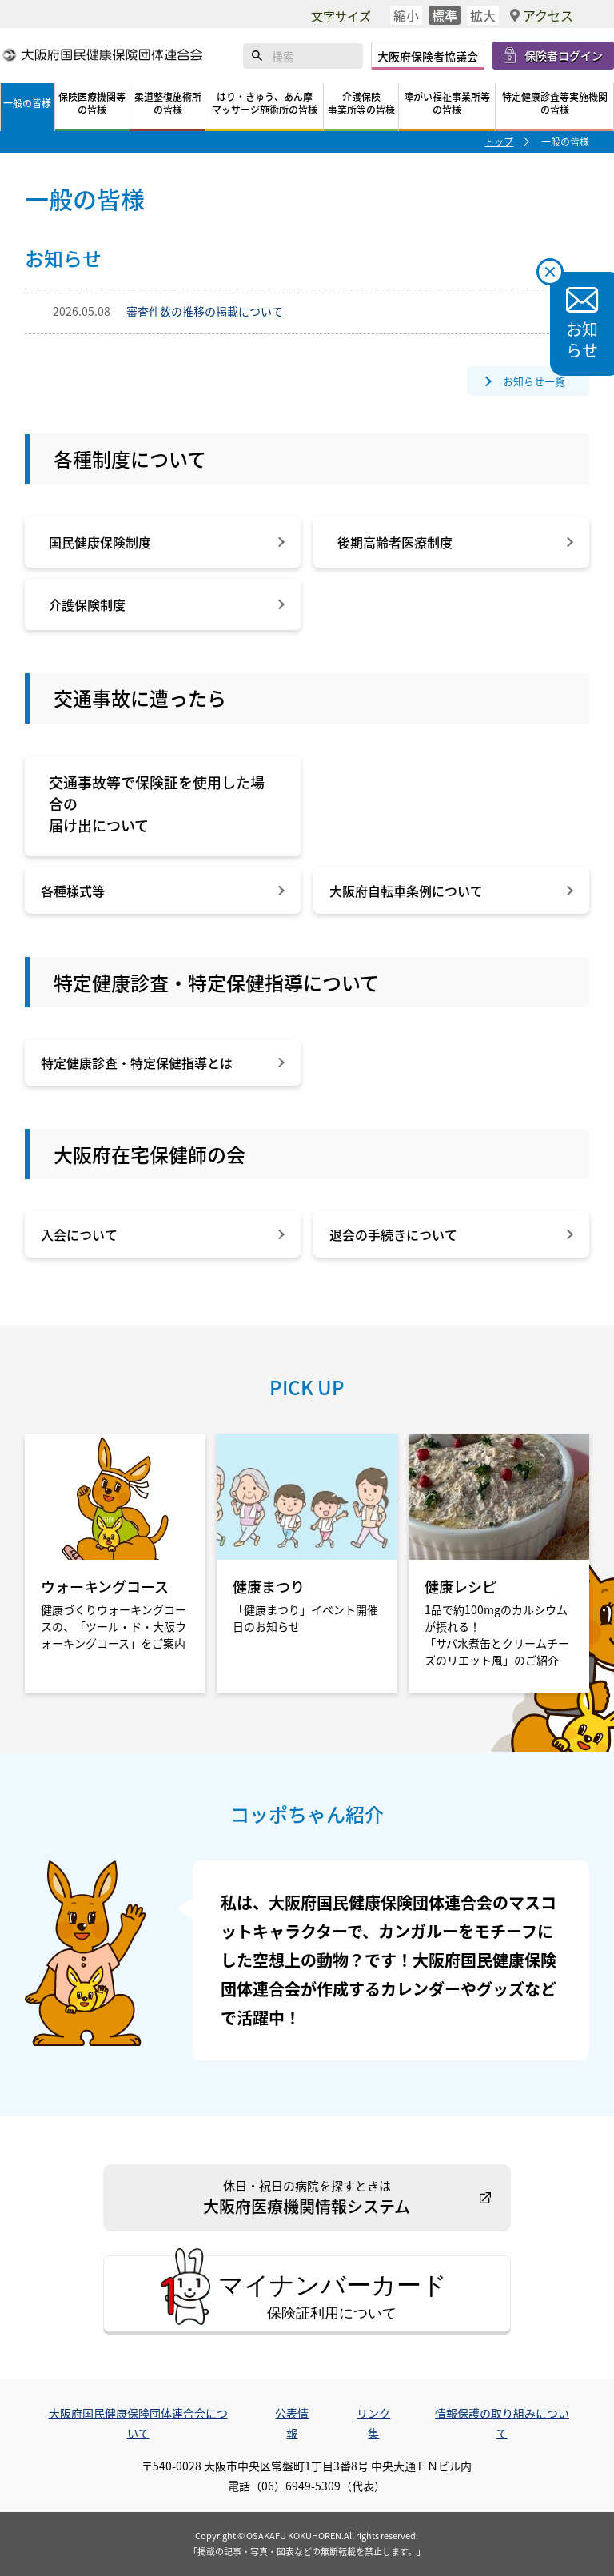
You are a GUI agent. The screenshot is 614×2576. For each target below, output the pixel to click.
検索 (257, 56)
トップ (498, 141)
